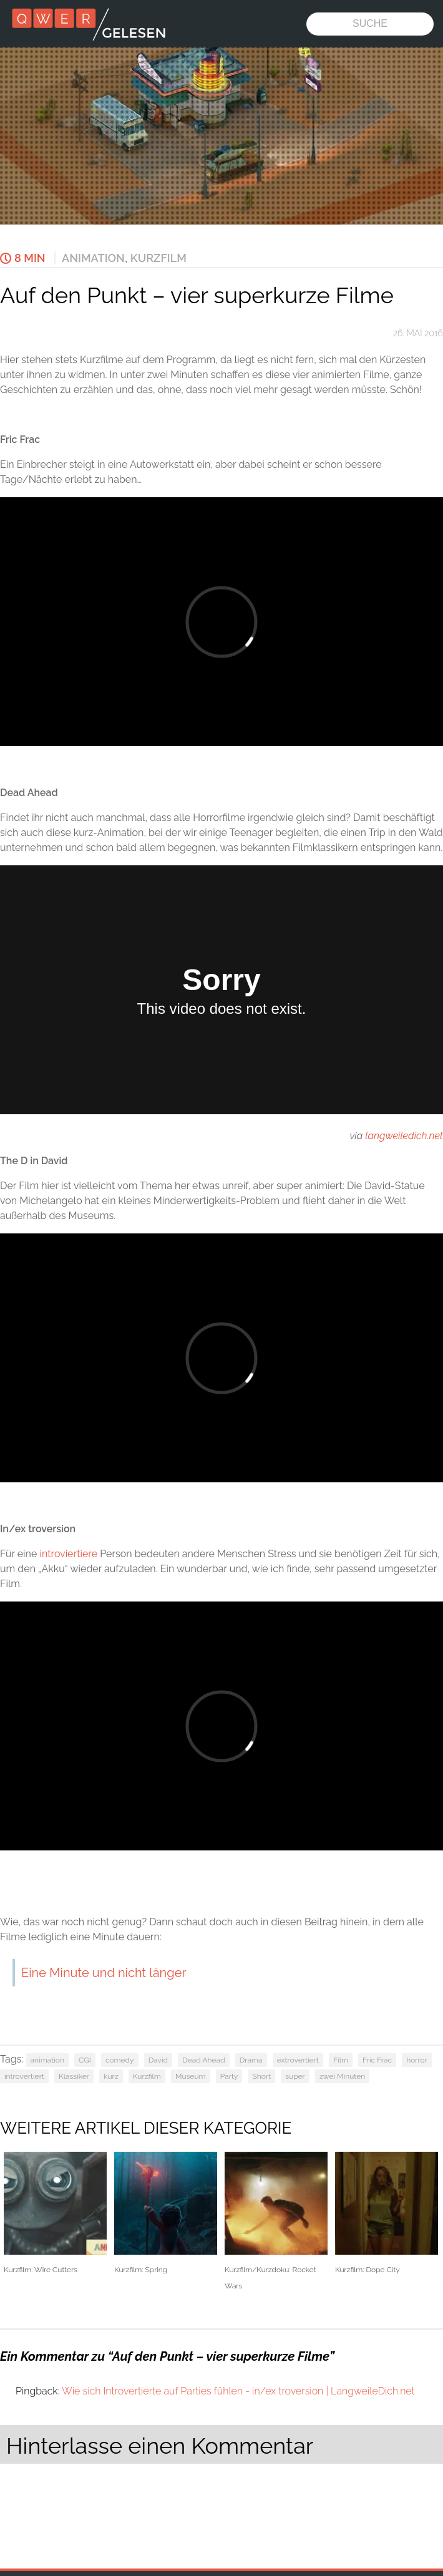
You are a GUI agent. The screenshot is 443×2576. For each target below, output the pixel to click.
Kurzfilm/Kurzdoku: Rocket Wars (276, 2221)
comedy (119, 2060)
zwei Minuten (342, 2076)
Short (262, 2076)
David (158, 2060)
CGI (85, 2060)
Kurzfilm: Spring (165, 2213)
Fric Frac (377, 2060)
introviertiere (68, 1554)
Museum (190, 2076)
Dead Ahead (203, 2060)
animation (47, 2060)
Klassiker (74, 2076)
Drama (251, 2060)
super (295, 2076)
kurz (111, 2076)
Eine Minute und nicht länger (103, 1972)
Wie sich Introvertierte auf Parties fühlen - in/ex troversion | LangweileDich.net (238, 2391)
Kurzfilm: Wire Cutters (55, 2213)
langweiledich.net (404, 1136)
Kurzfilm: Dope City (386, 2213)
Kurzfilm (158, 258)
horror (416, 2060)
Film (340, 2060)
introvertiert (24, 2076)
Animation (93, 258)
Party (229, 2076)
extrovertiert (298, 2060)
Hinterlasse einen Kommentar (159, 2446)
